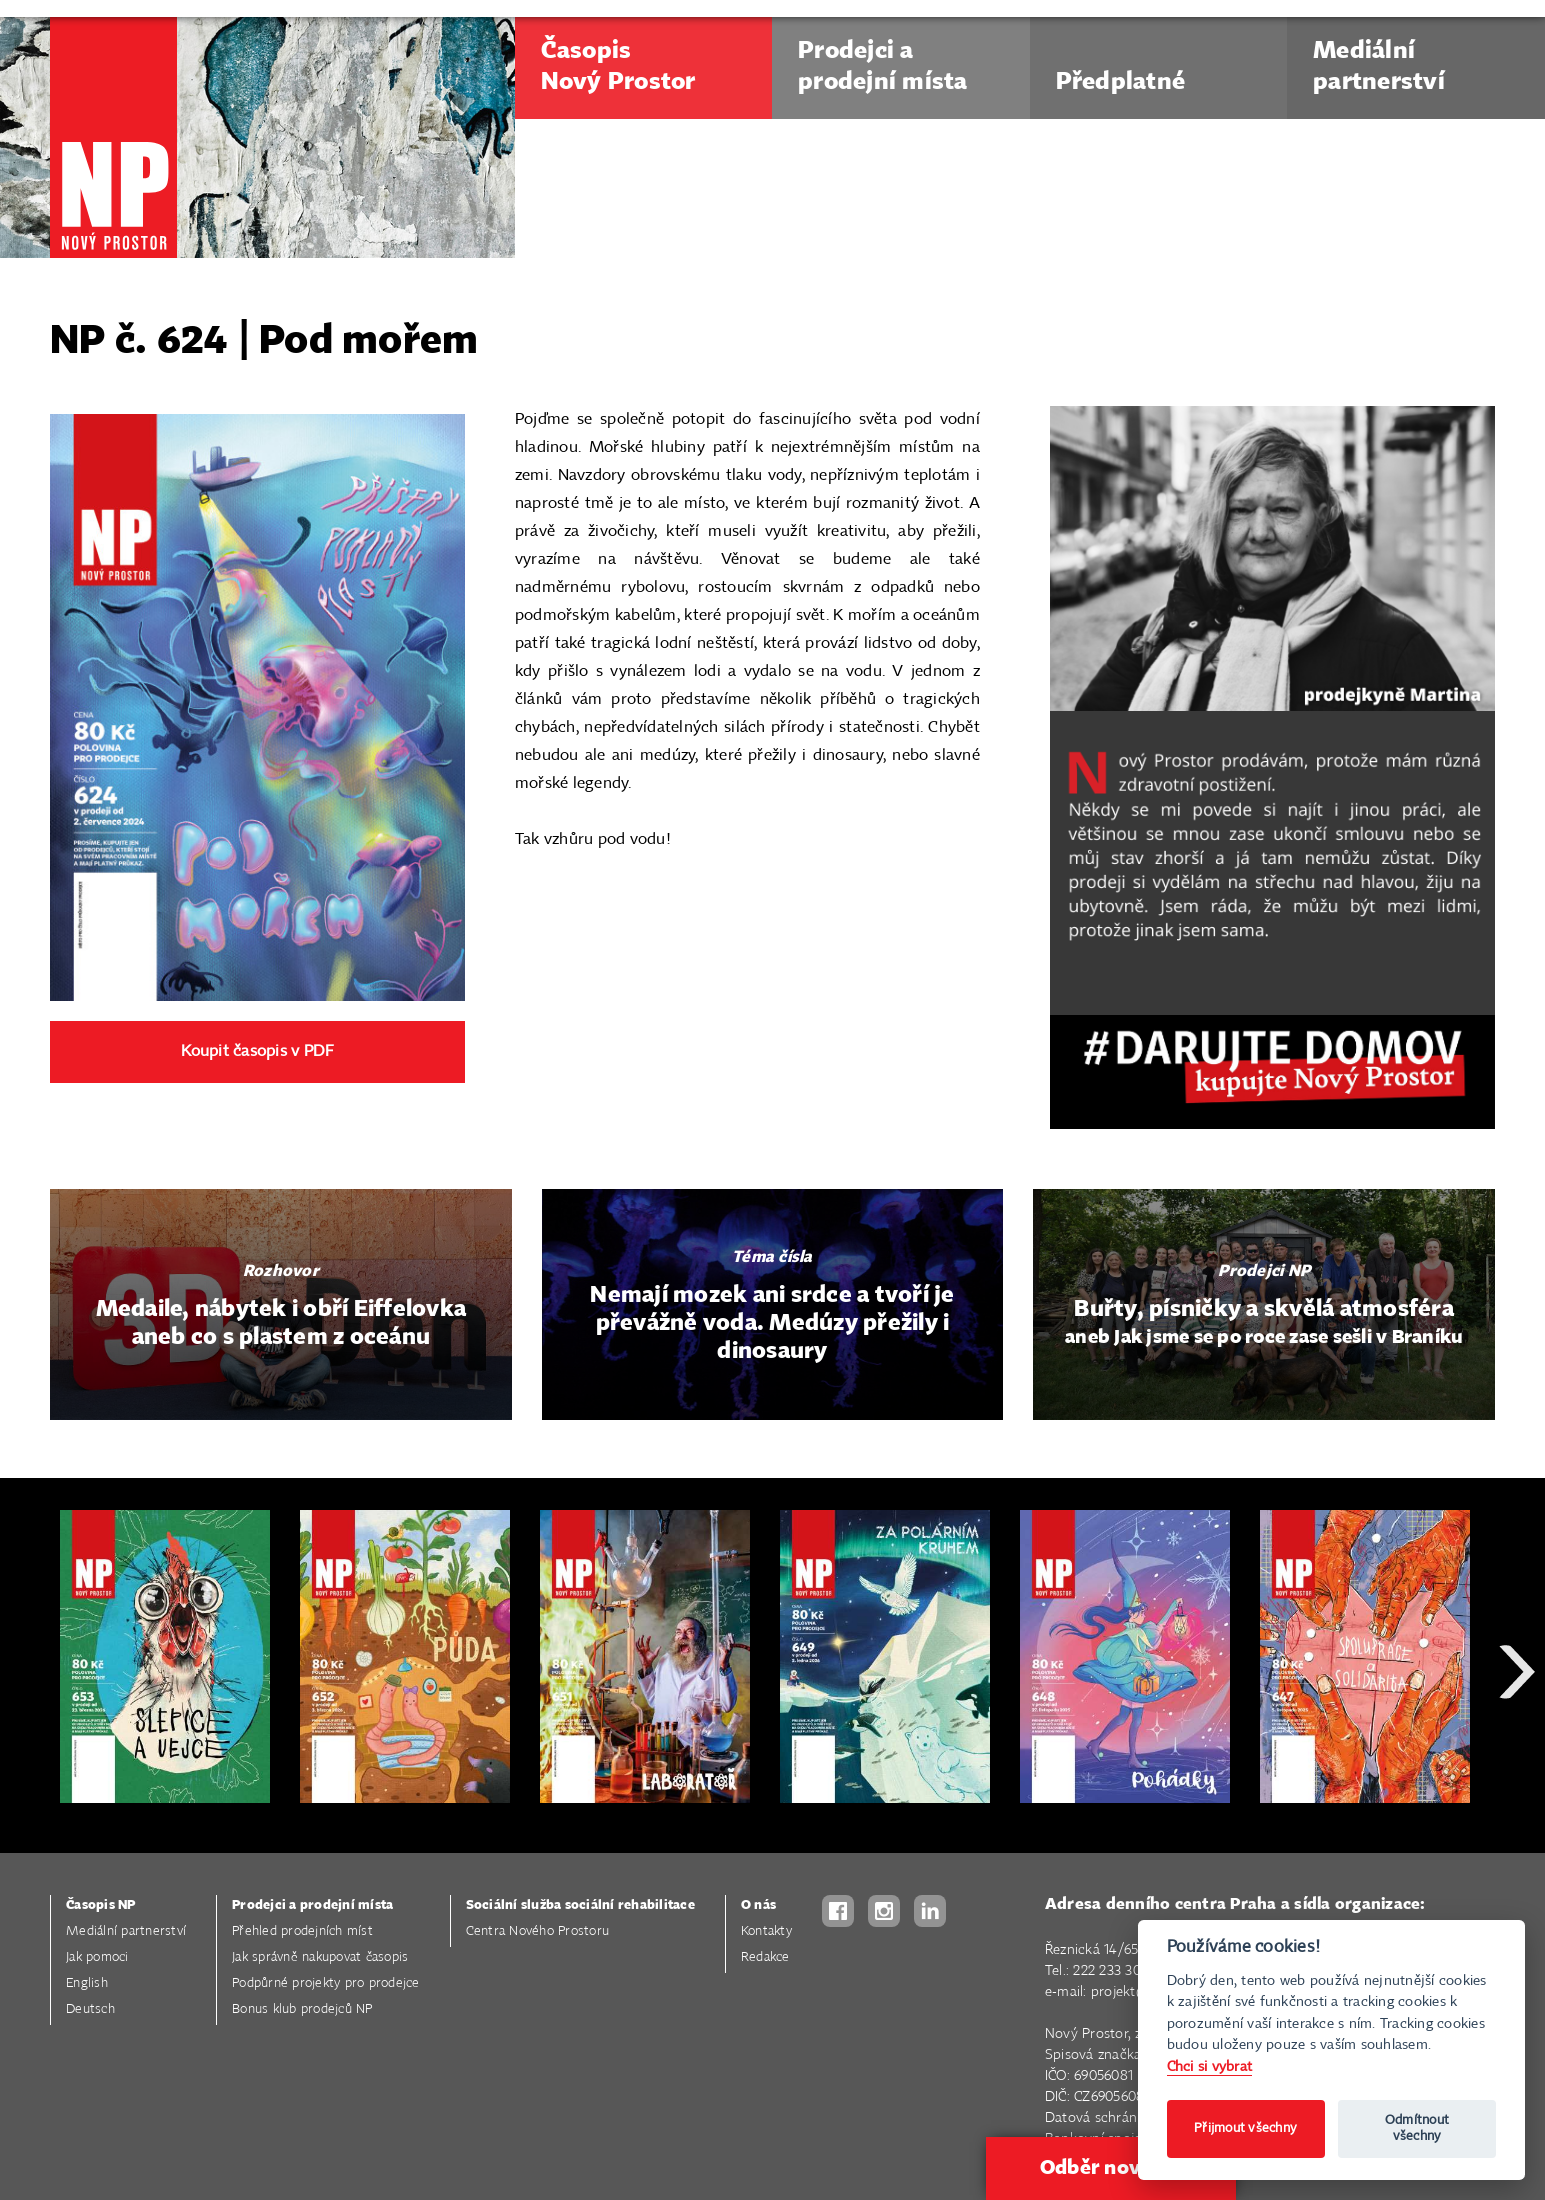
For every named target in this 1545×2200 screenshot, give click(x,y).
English (87, 1983)
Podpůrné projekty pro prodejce (326, 1983)
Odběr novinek (1111, 2168)
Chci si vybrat (1210, 2066)
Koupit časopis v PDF (257, 1051)
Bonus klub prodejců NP (302, 2009)
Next (1517, 1743)
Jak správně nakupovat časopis (320, 1957)
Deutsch (90, 2009)
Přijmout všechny (1245, 2128)
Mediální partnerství (126, 1931)
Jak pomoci (97, 1957)
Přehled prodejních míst (302, 1931)
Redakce (765, 1957)
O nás (758, 1905)
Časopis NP (101, 1905)
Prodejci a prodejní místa (312, 1905)
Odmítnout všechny (1417, 2128)
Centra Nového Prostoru (538, 1931)
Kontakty (766, 1931)
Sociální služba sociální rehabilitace (580, 1905)
